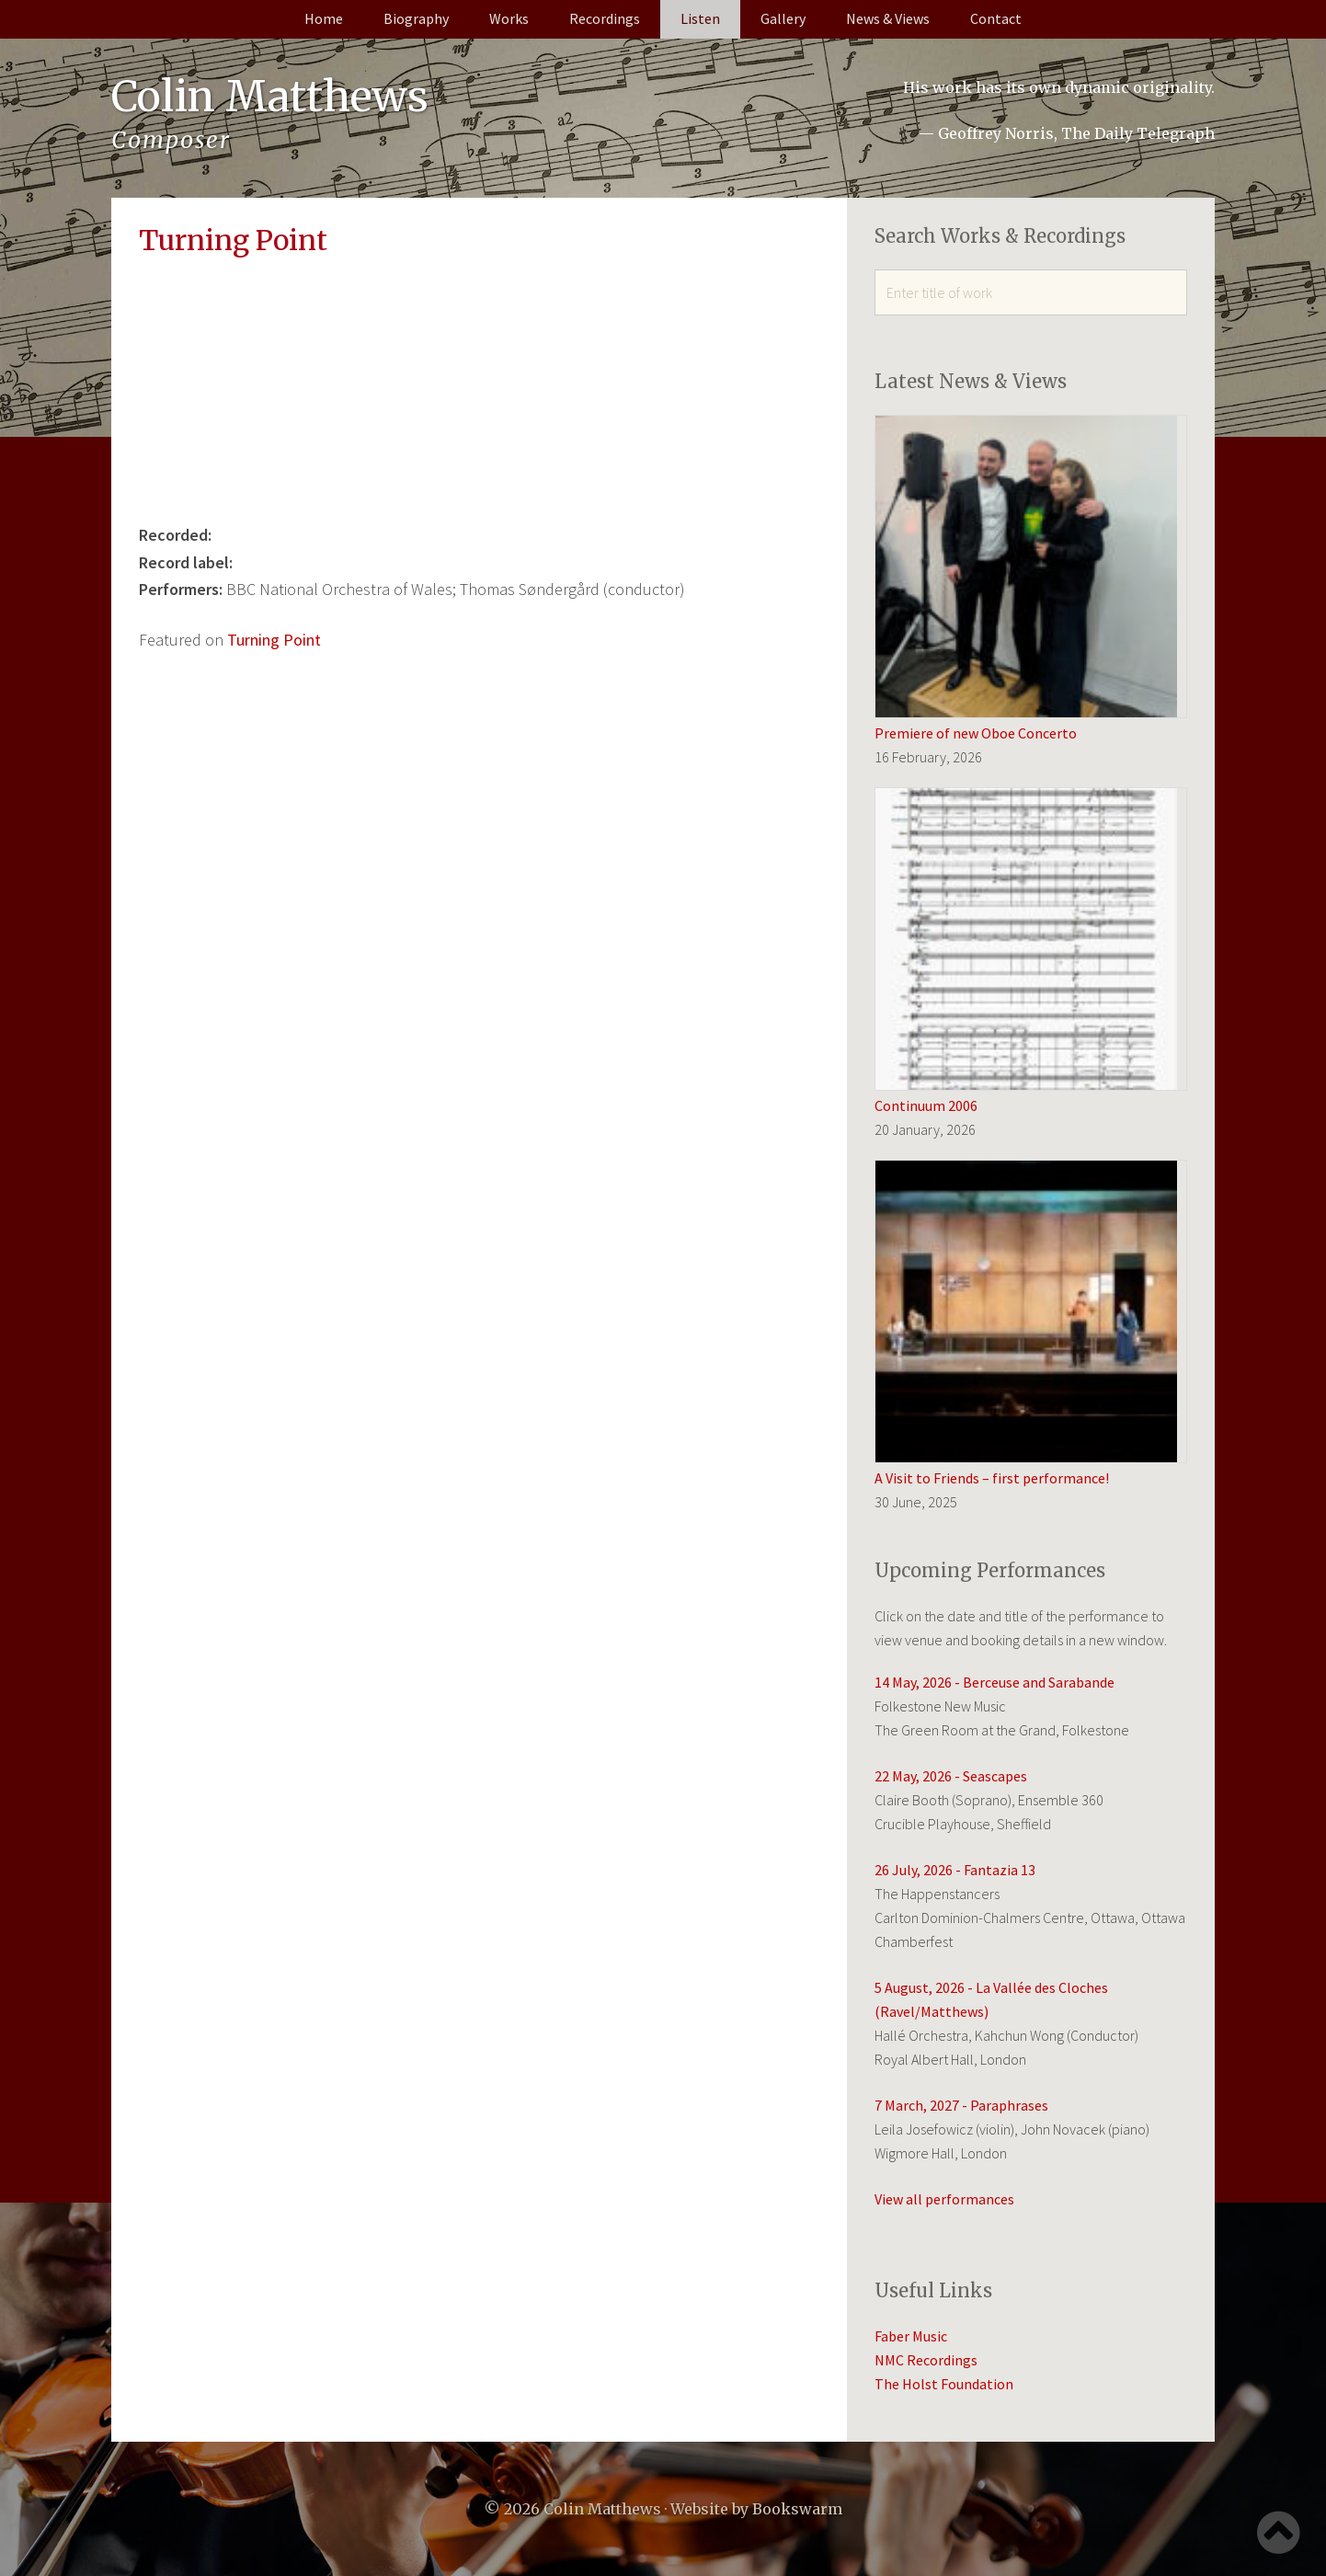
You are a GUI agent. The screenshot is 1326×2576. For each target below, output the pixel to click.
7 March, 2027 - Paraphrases (961, 2105)
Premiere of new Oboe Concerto (975, 733)
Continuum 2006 (925, 1105)
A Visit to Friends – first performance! (991, 1478)
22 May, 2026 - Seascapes (950, 1776)
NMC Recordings (925, 2360)
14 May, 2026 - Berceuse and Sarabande (994, 1682)
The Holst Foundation (943, 2384)
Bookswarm (797, 2509)
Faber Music (910, 2336)
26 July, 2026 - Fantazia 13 (954, 1869)
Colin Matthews (273, 96)
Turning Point (274, 639)
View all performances (944, 2199)
